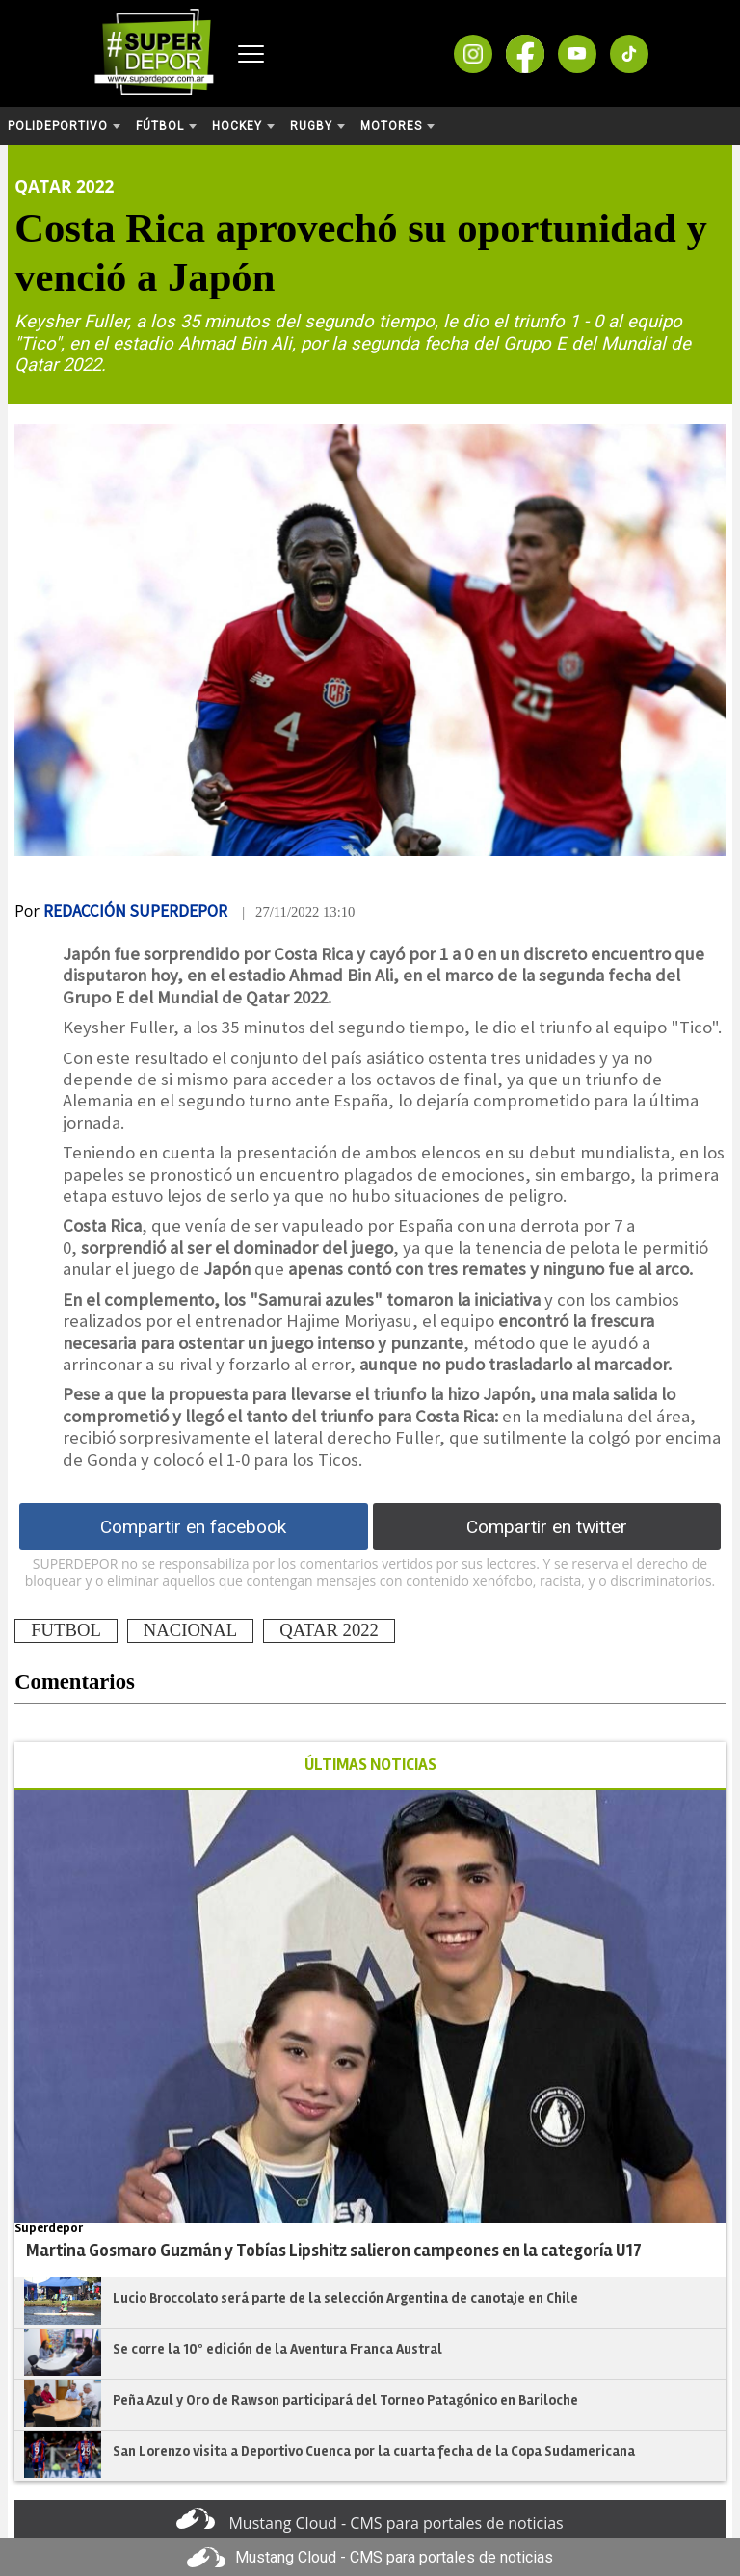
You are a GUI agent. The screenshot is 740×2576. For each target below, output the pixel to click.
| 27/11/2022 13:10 (298, 912)
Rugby (317, 126)
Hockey (243, 126)
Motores (397, 126)
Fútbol (166, 126)
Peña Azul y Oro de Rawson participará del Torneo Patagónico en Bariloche (345, 2399)
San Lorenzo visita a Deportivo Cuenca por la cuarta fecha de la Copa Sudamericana (374, 2450)
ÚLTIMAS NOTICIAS (370, 1764)
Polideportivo (64, 126)
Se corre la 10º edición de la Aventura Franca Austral (277, 2348)
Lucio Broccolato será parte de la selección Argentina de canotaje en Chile (345, 2297)
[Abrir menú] (251, 54)
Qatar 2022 (64, 185)
